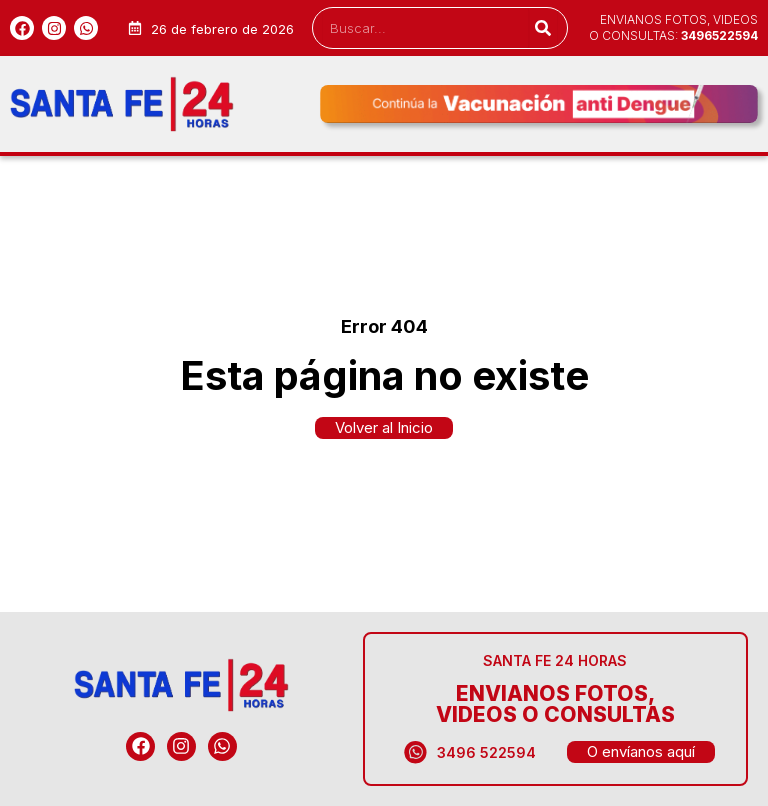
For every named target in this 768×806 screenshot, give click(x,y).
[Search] (542, 28)
